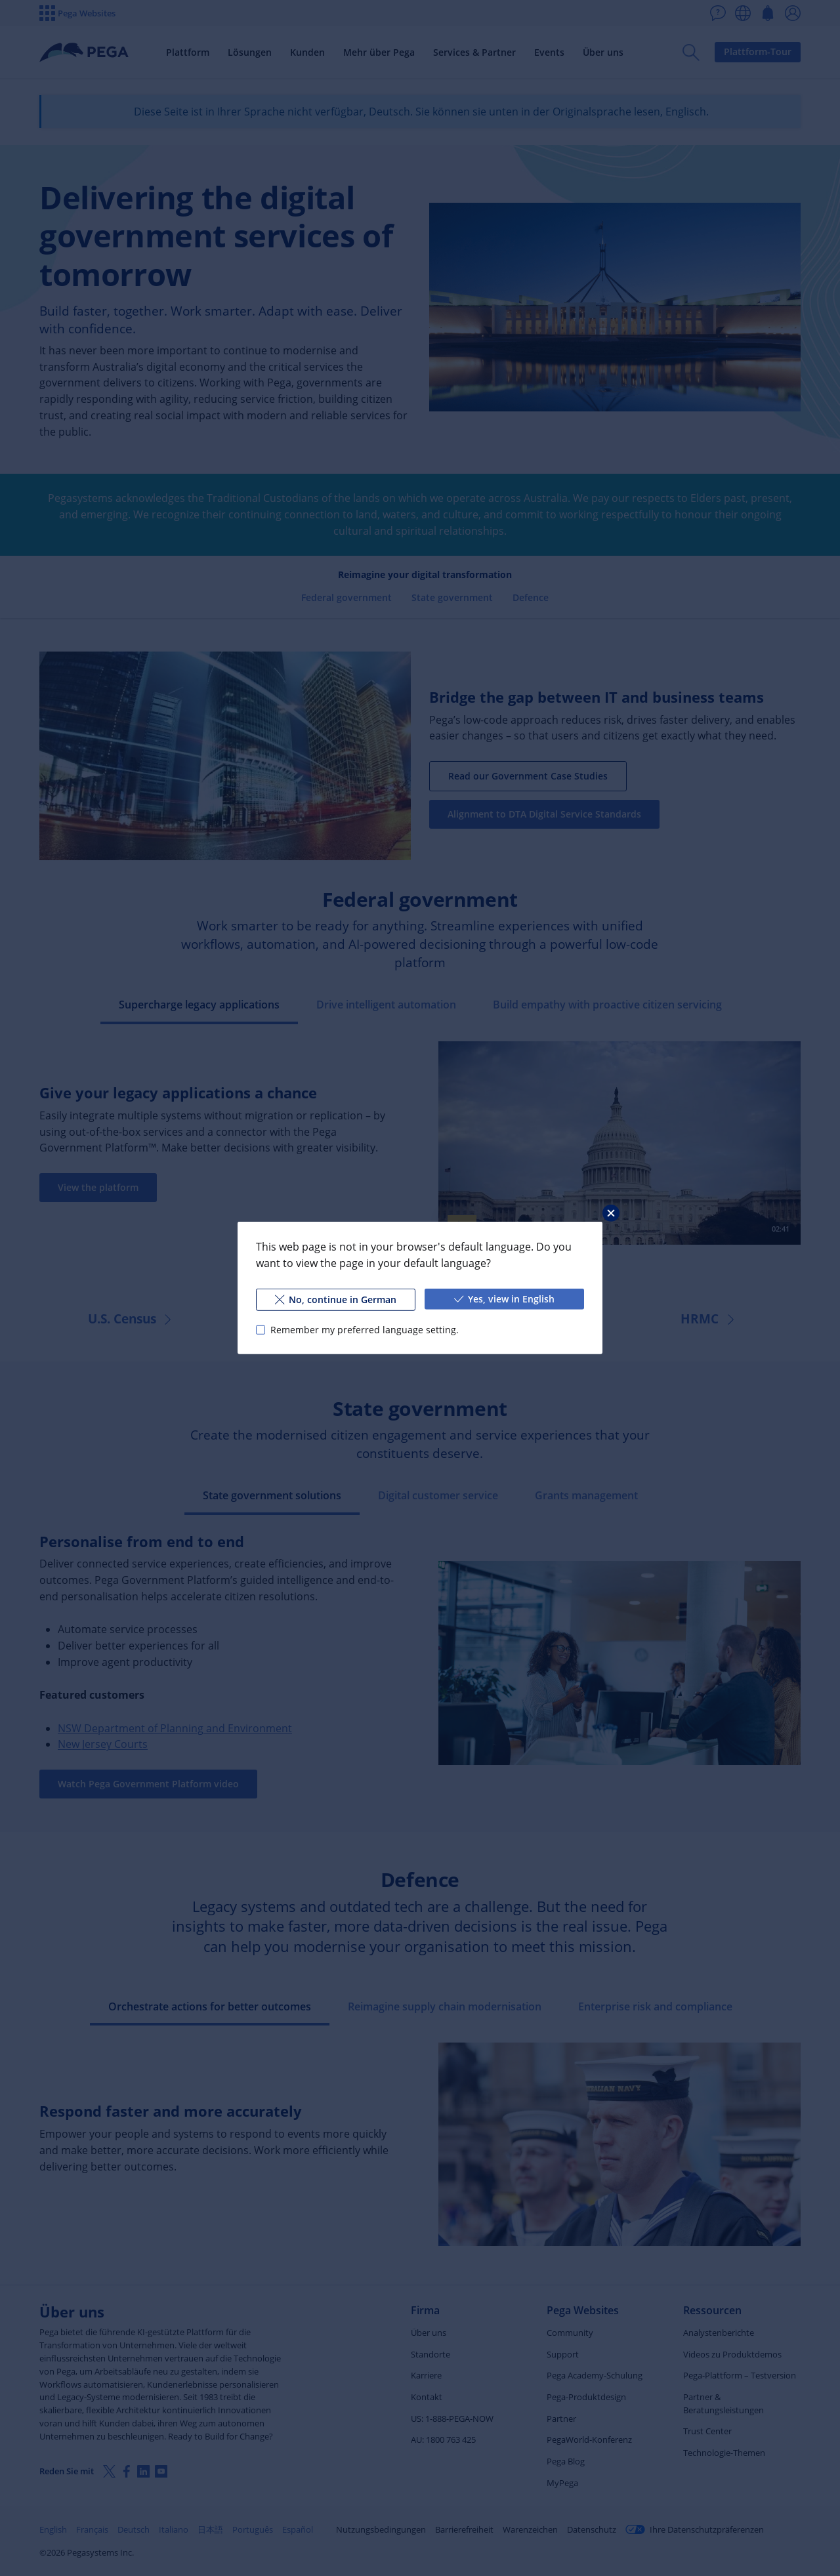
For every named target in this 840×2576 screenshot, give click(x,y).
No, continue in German (335, 1299)
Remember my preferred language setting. (364, 1329)
